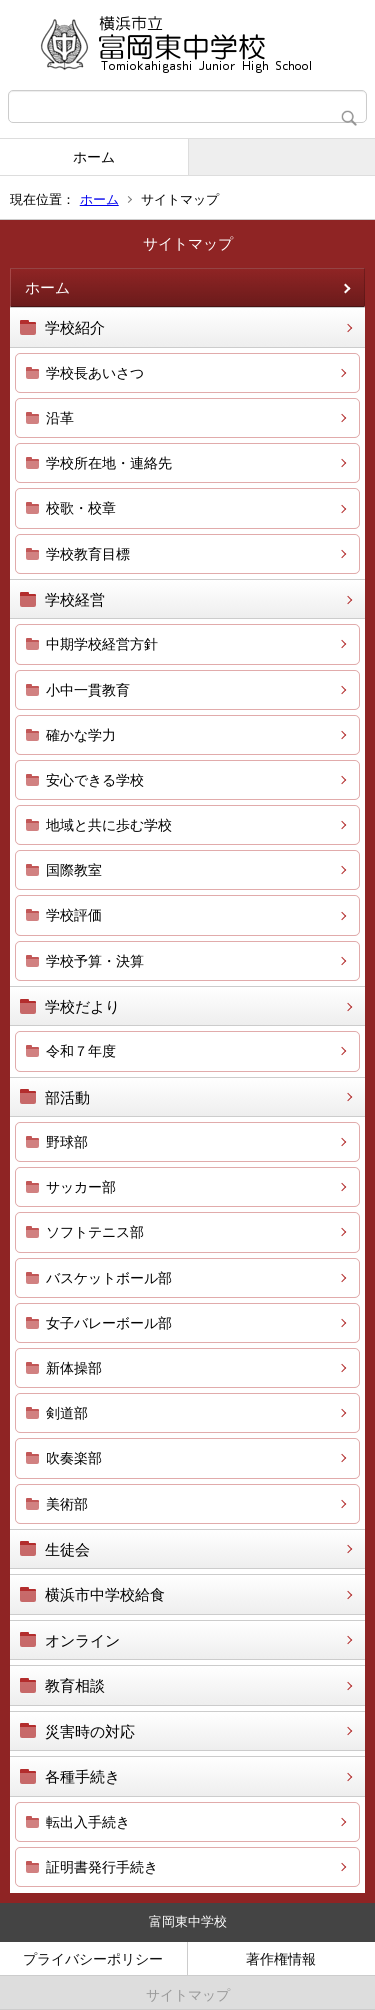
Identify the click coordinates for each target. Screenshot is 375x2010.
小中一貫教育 (88, 690)
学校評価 (74, 915)
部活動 (67, 1097)
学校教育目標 (88, 554)
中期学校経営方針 (102, 644)
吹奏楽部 (74, 1458)
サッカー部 (81, 1187)
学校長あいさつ (95, 373)
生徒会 (67, 1549)
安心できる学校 (95, 780)
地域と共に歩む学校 (109, 825)
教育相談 (75, 1685)
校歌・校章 (81, 508)
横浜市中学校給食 (105, 1594)
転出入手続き (88, 1822)
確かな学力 (81, 735)
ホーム (94, 157)
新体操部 (74, 1368)
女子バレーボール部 (109, 1323)
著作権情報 (281, 1959)
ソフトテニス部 (95, 1232)
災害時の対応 (90, 1731)
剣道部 (67, 1413)
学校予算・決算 (95, 961)
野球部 (67, 1142)
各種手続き (82, 1776)
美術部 (67, 1504)
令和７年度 (81, 1051)
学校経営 (75, 599)
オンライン (82, 1640)
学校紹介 (75, 327)
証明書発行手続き (102, 1867)
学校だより (82, 1006)
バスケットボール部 (109, 1278)
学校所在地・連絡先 (109, 463)
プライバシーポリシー (93, 1959)
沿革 (60, 418)
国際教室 (74, 870)
